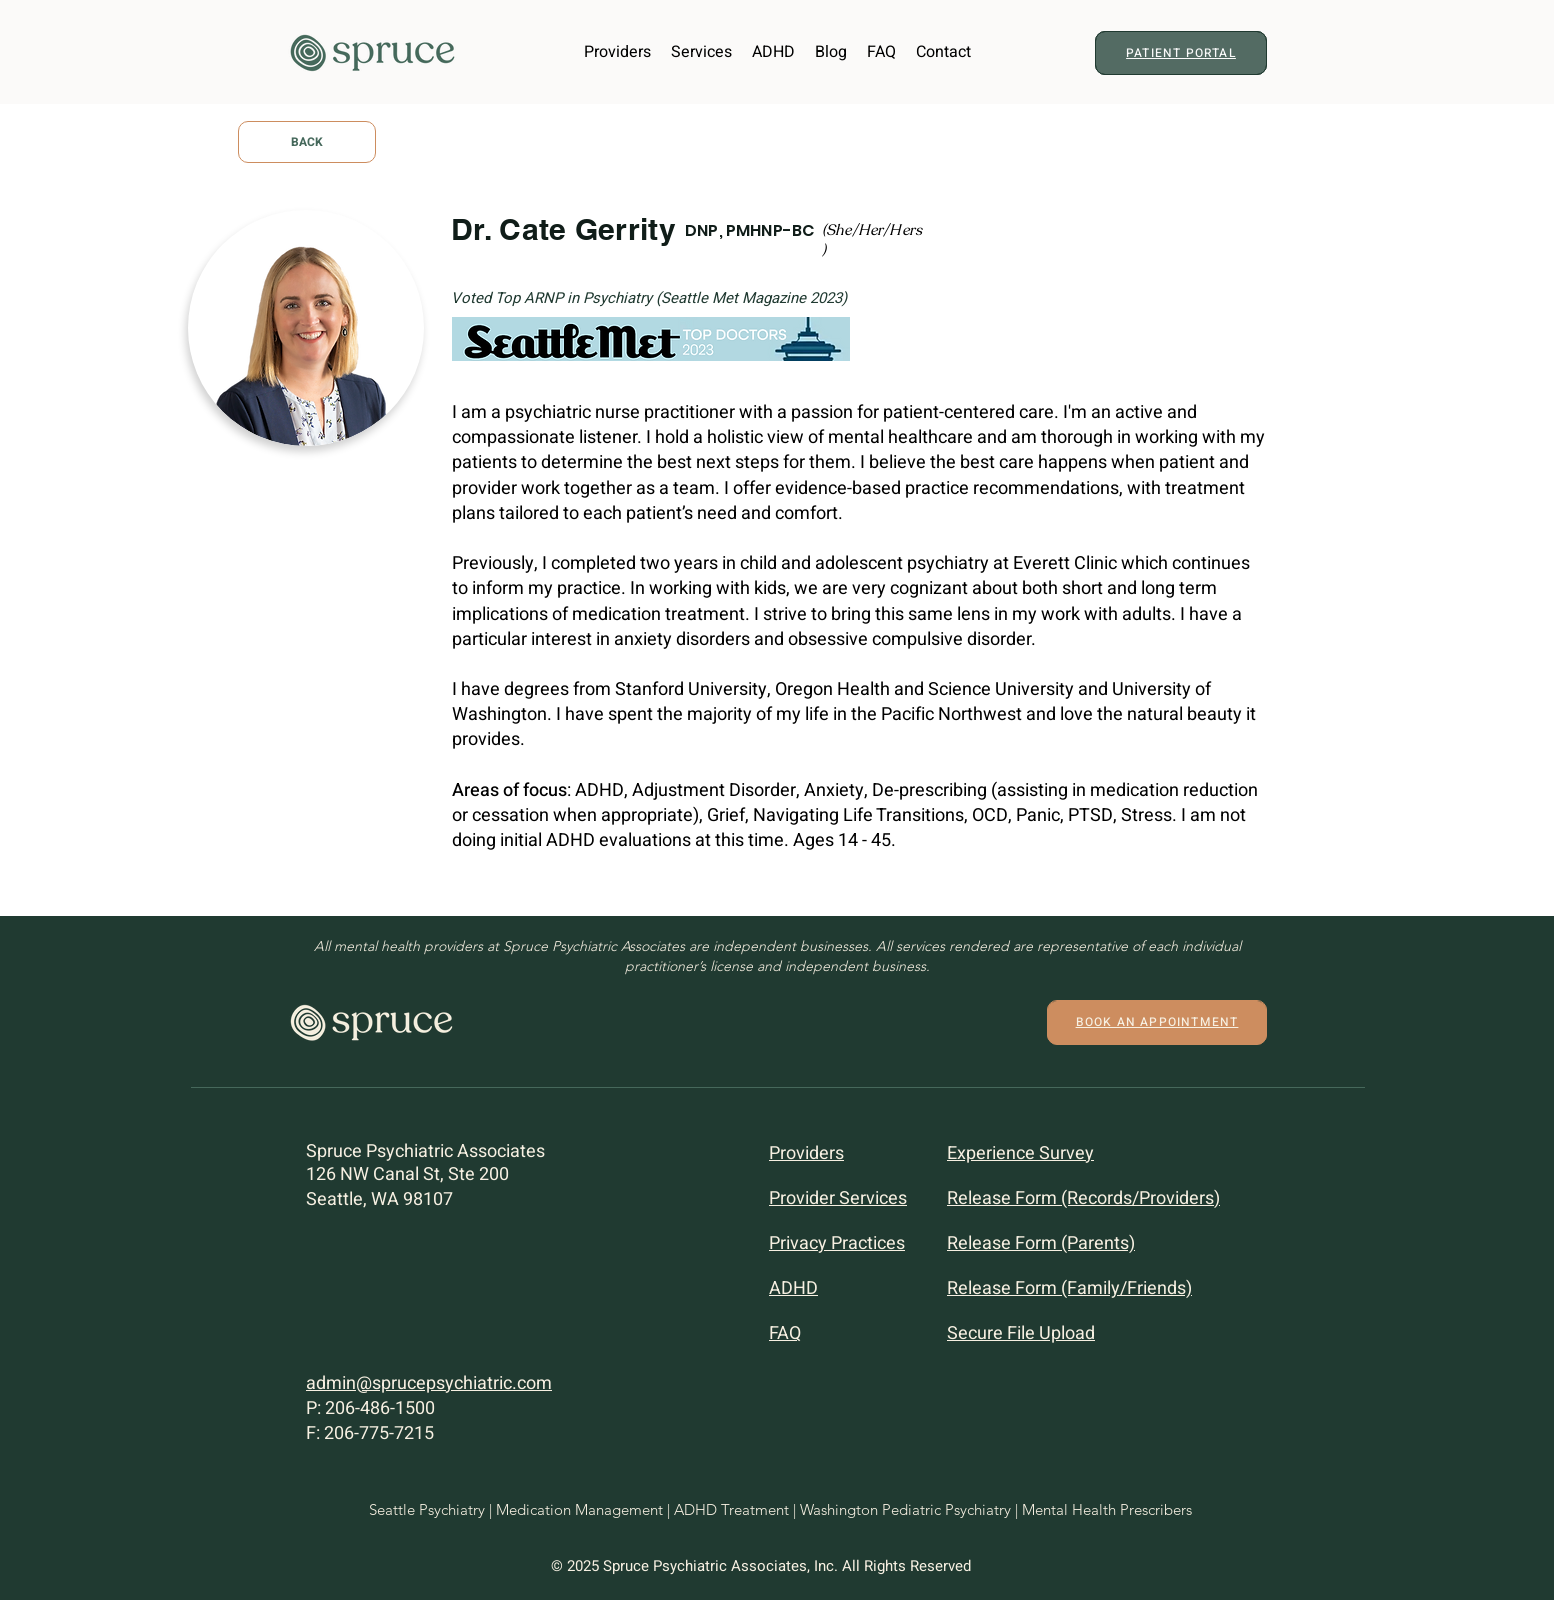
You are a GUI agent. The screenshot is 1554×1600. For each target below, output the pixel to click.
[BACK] (307, 142)
